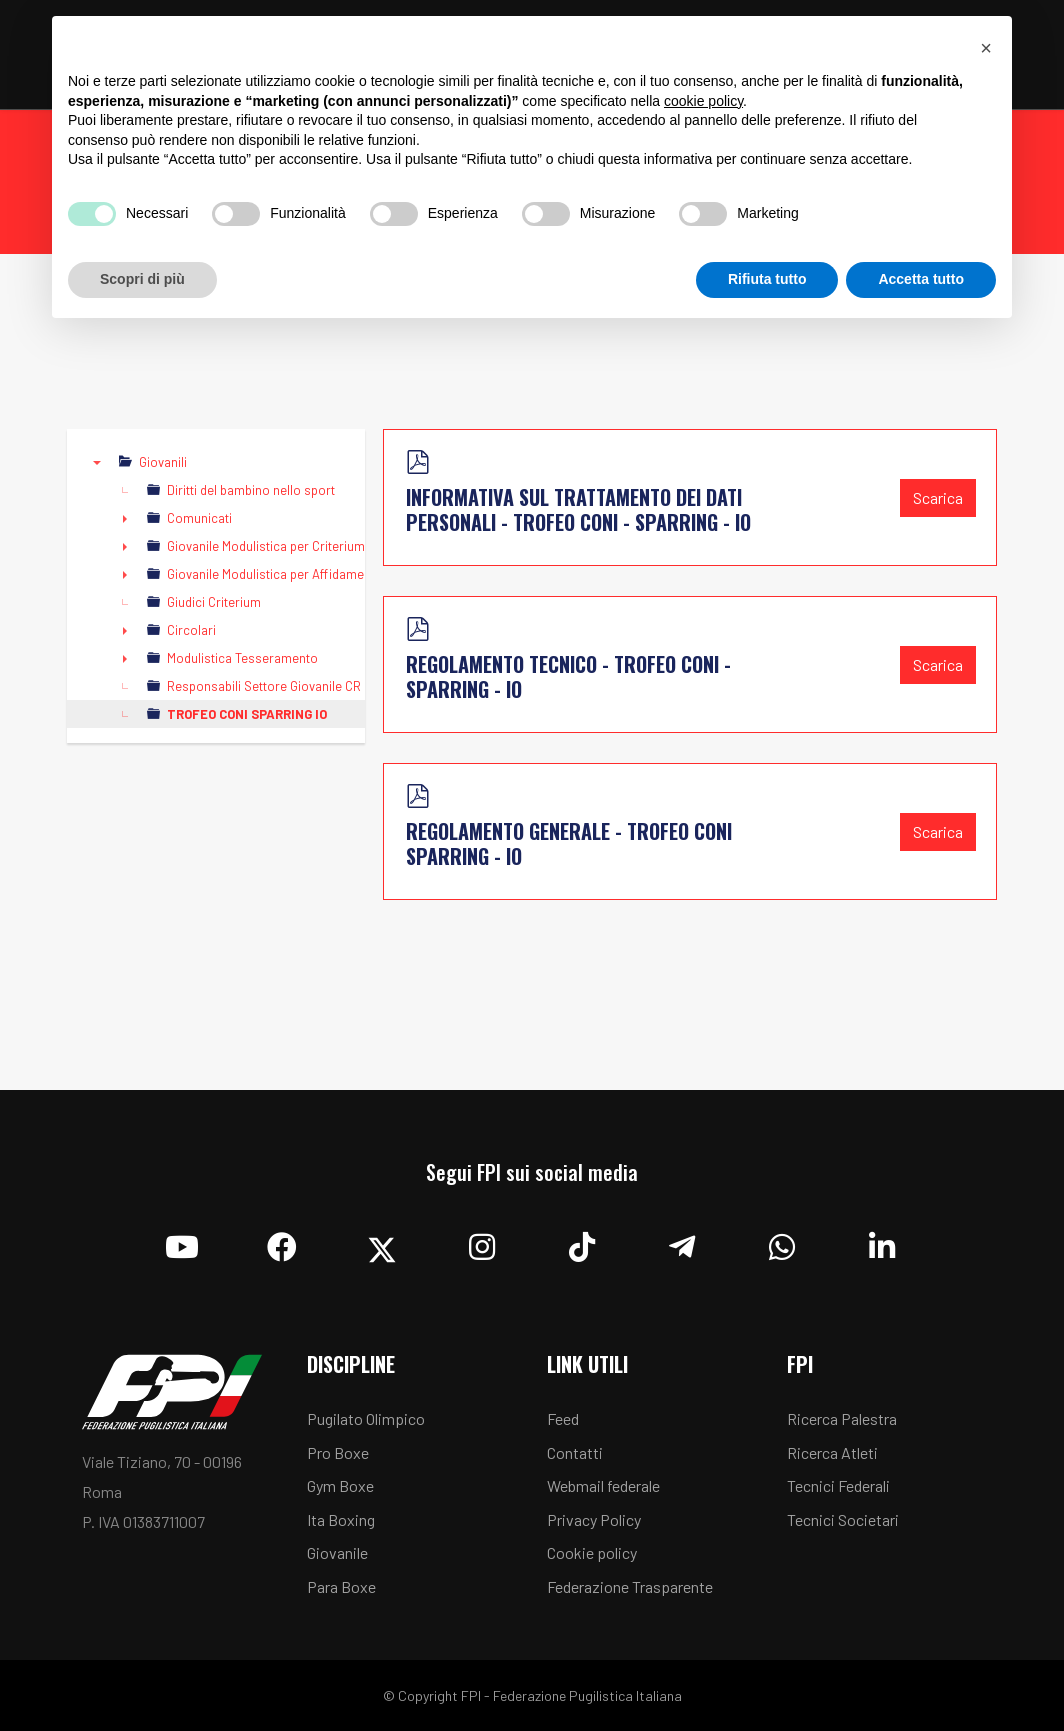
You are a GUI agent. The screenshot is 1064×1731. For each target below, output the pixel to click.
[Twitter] (382, 1242)
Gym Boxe (340, 1485)
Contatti (575, 1452)
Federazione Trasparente (630, 1586)
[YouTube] (182, 1242)
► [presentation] (125, 518)
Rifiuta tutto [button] (767, 279)
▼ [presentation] (97, 462)
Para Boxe (341, 1586)
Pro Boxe (338, 1452)
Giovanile (337, 1552)
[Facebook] (282, 1242)
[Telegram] (682, 1242)
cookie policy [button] (703, 101)
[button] (986, 48)
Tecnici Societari (843, 1519)
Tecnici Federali (838, 1485)
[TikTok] (582, 1242)
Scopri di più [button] (142, 279)
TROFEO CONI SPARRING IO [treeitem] (247, 714)
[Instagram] (482, 1242)
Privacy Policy (594, 1519)
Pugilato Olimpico (366, 1418)
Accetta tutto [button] (921, 279)
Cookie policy (592, 1552)
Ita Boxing (341, 1519)
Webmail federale (603, 1485)
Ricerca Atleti (832, 1452)
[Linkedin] (882, 1242)
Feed (563, 1418)
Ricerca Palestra (842, 1418)
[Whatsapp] (782, 1242)
